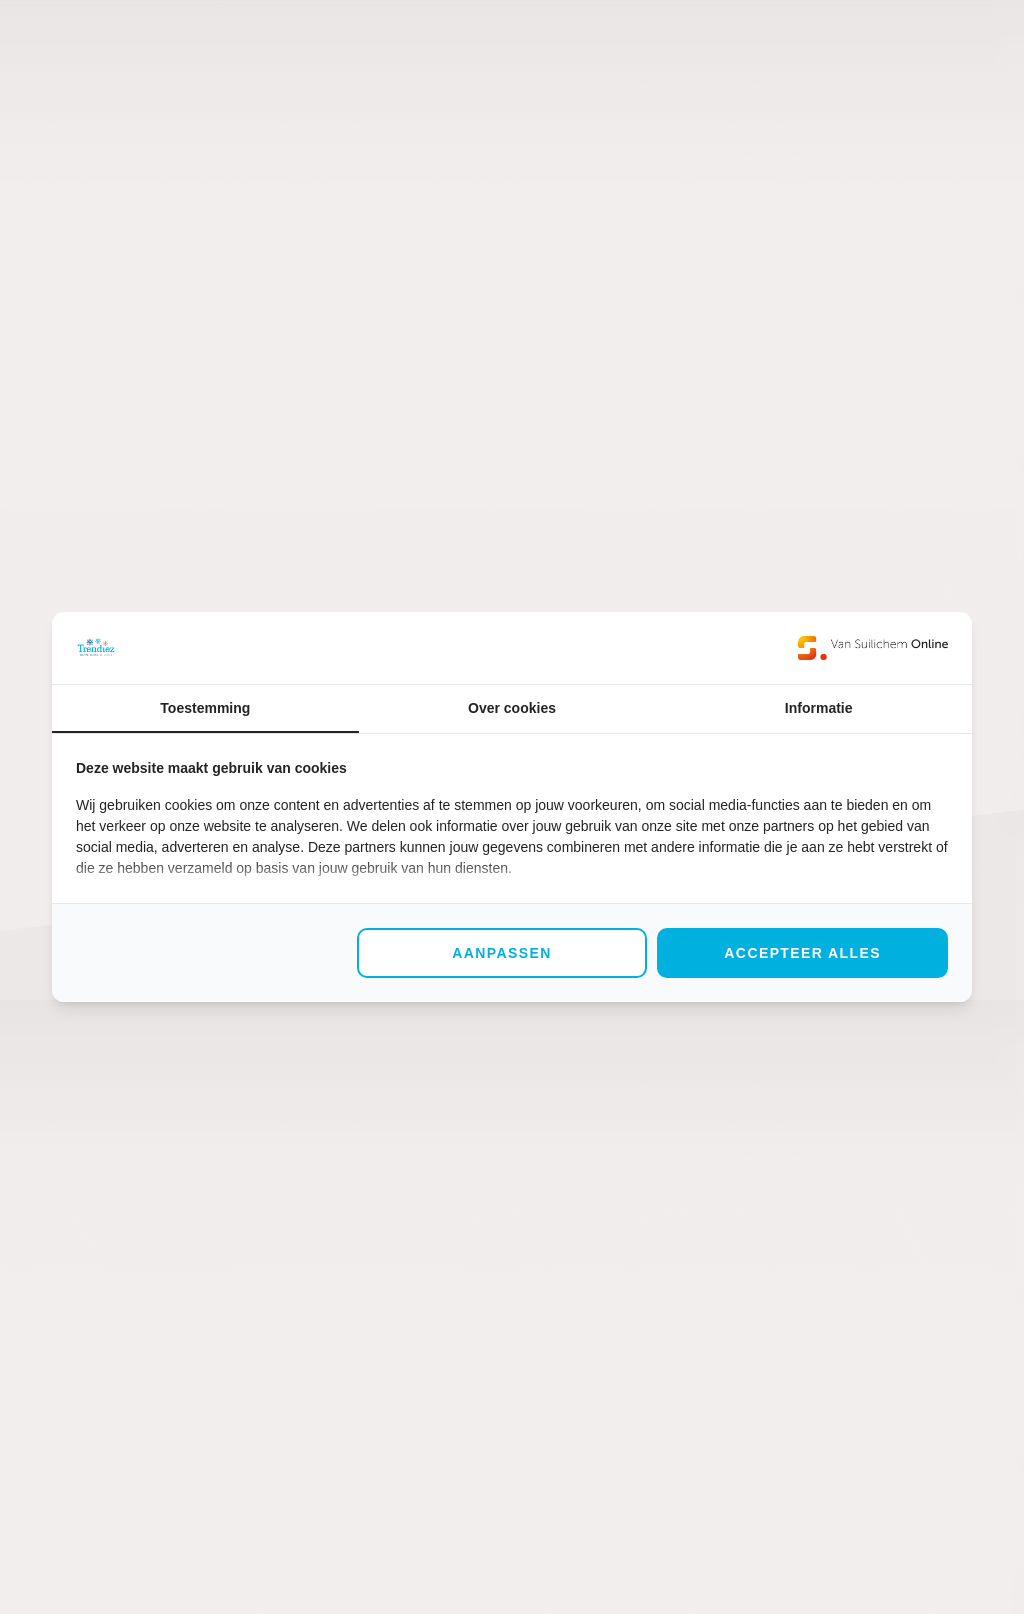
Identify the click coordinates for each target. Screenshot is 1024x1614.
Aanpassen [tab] (501, 953)
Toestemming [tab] (205, 708)
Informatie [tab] (819, 708)
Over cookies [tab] (512, 708)
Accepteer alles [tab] (802, 953)
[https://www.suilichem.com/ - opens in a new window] (873, 648)
